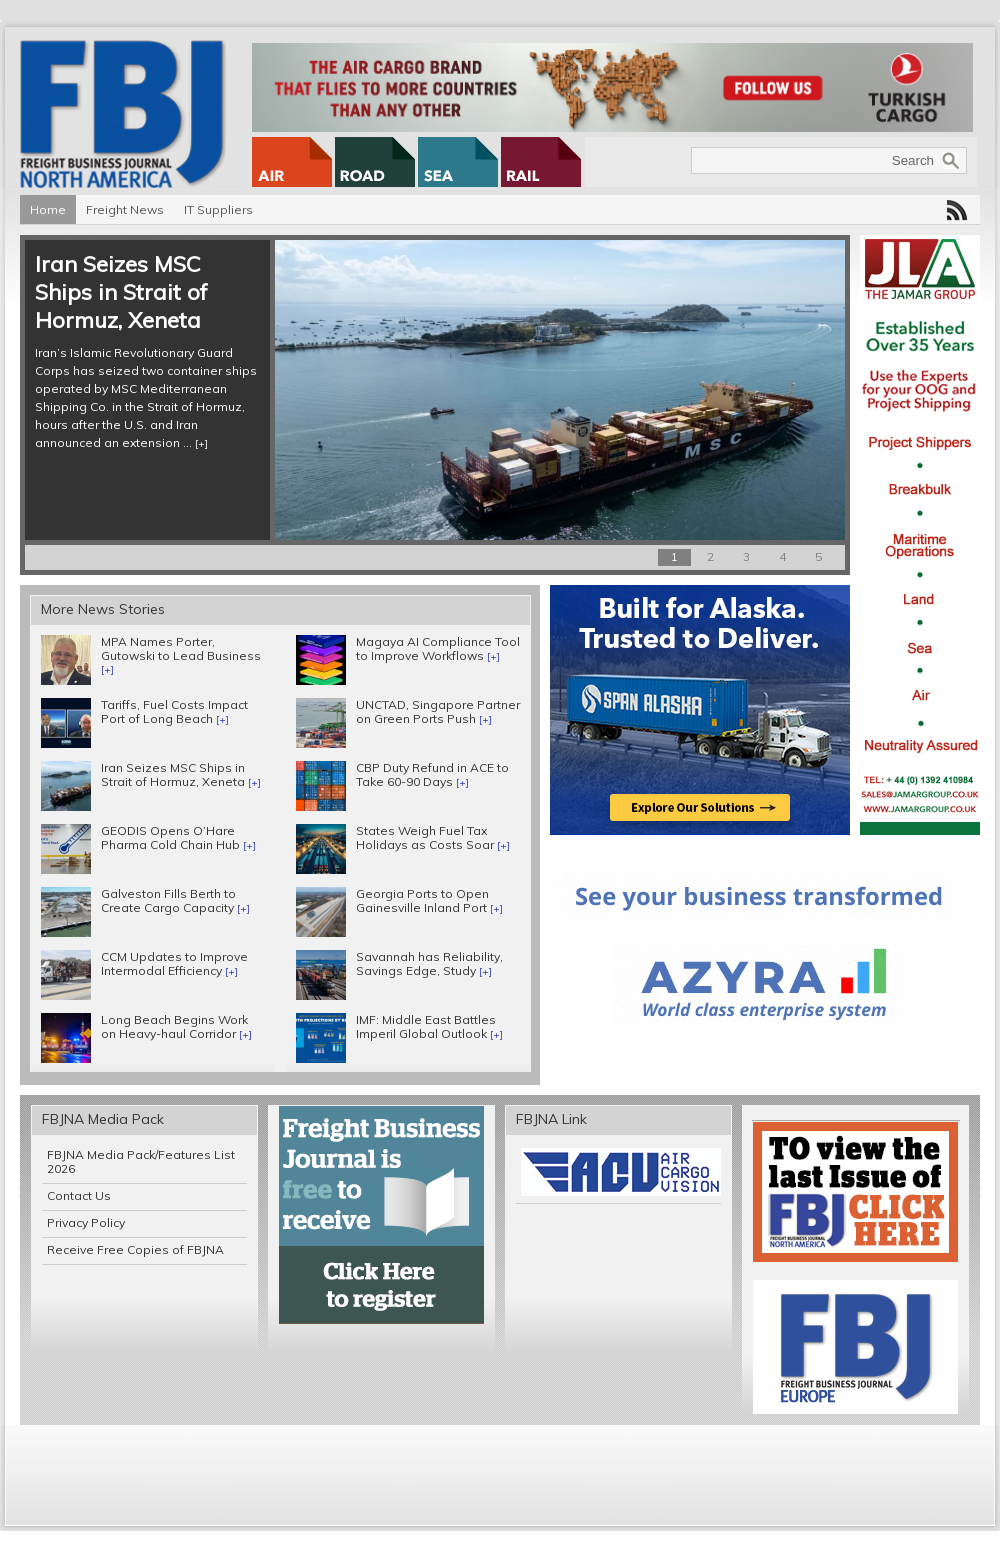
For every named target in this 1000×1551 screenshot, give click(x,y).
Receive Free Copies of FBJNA (135, 1249)
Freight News (125, 209)
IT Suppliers (218, 209)
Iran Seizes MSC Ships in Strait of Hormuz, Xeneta (121, 292)
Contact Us (79, 1195)
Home (48, 209)
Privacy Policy (86, 1222)
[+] (201, 443)
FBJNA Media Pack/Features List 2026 (141, 1161)
